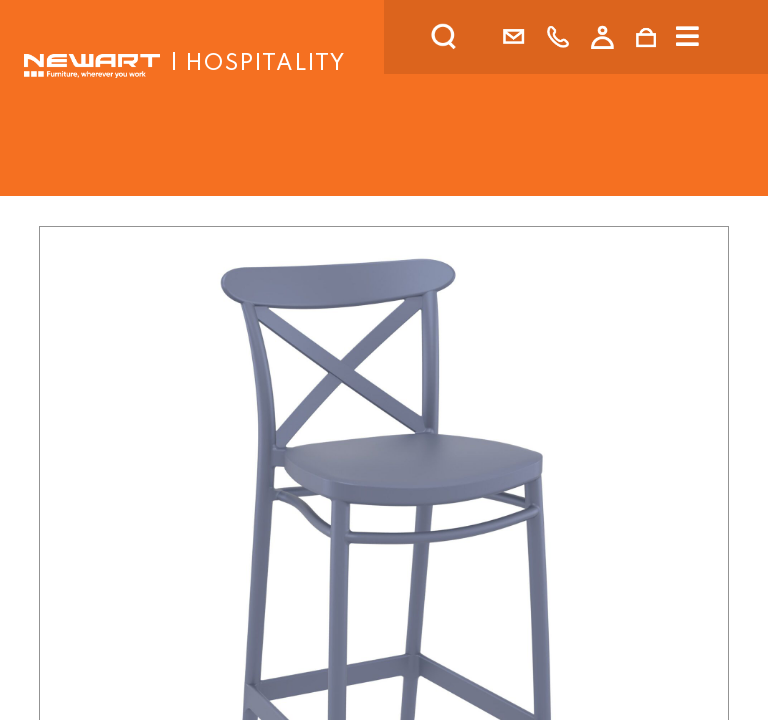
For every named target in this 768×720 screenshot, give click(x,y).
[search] (470, 37)
